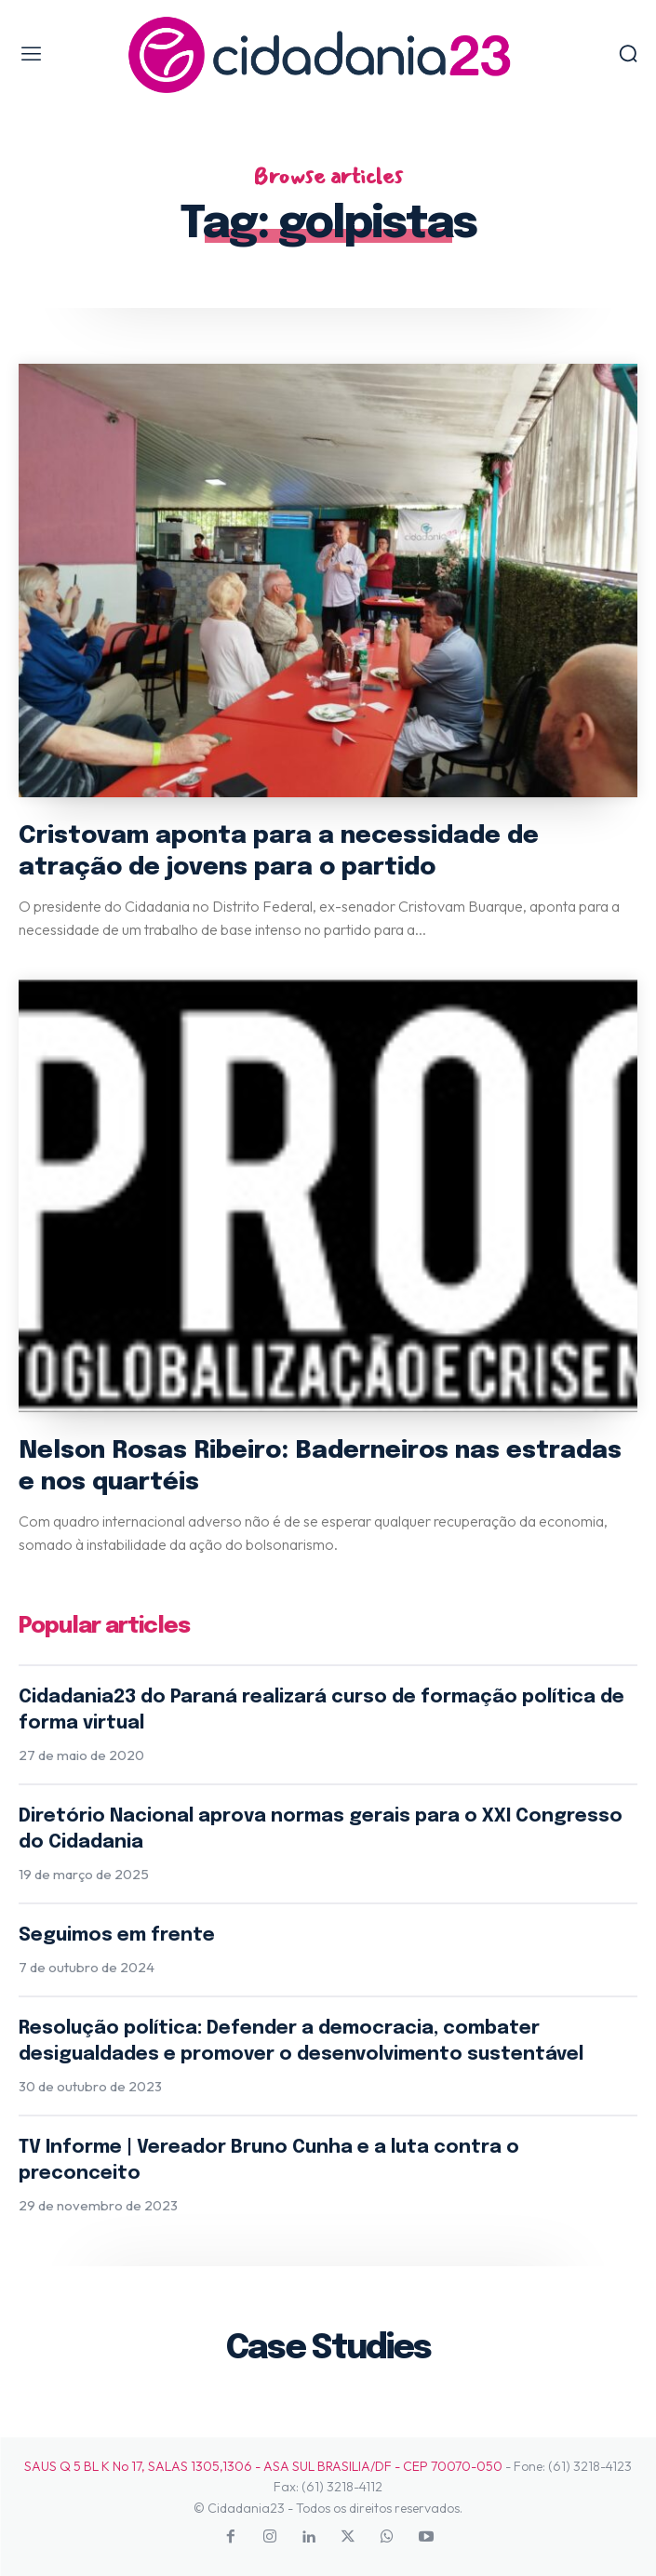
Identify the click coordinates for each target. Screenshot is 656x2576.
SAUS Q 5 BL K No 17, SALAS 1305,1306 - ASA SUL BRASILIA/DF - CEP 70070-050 (263, 2466)
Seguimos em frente (117, 1935)
